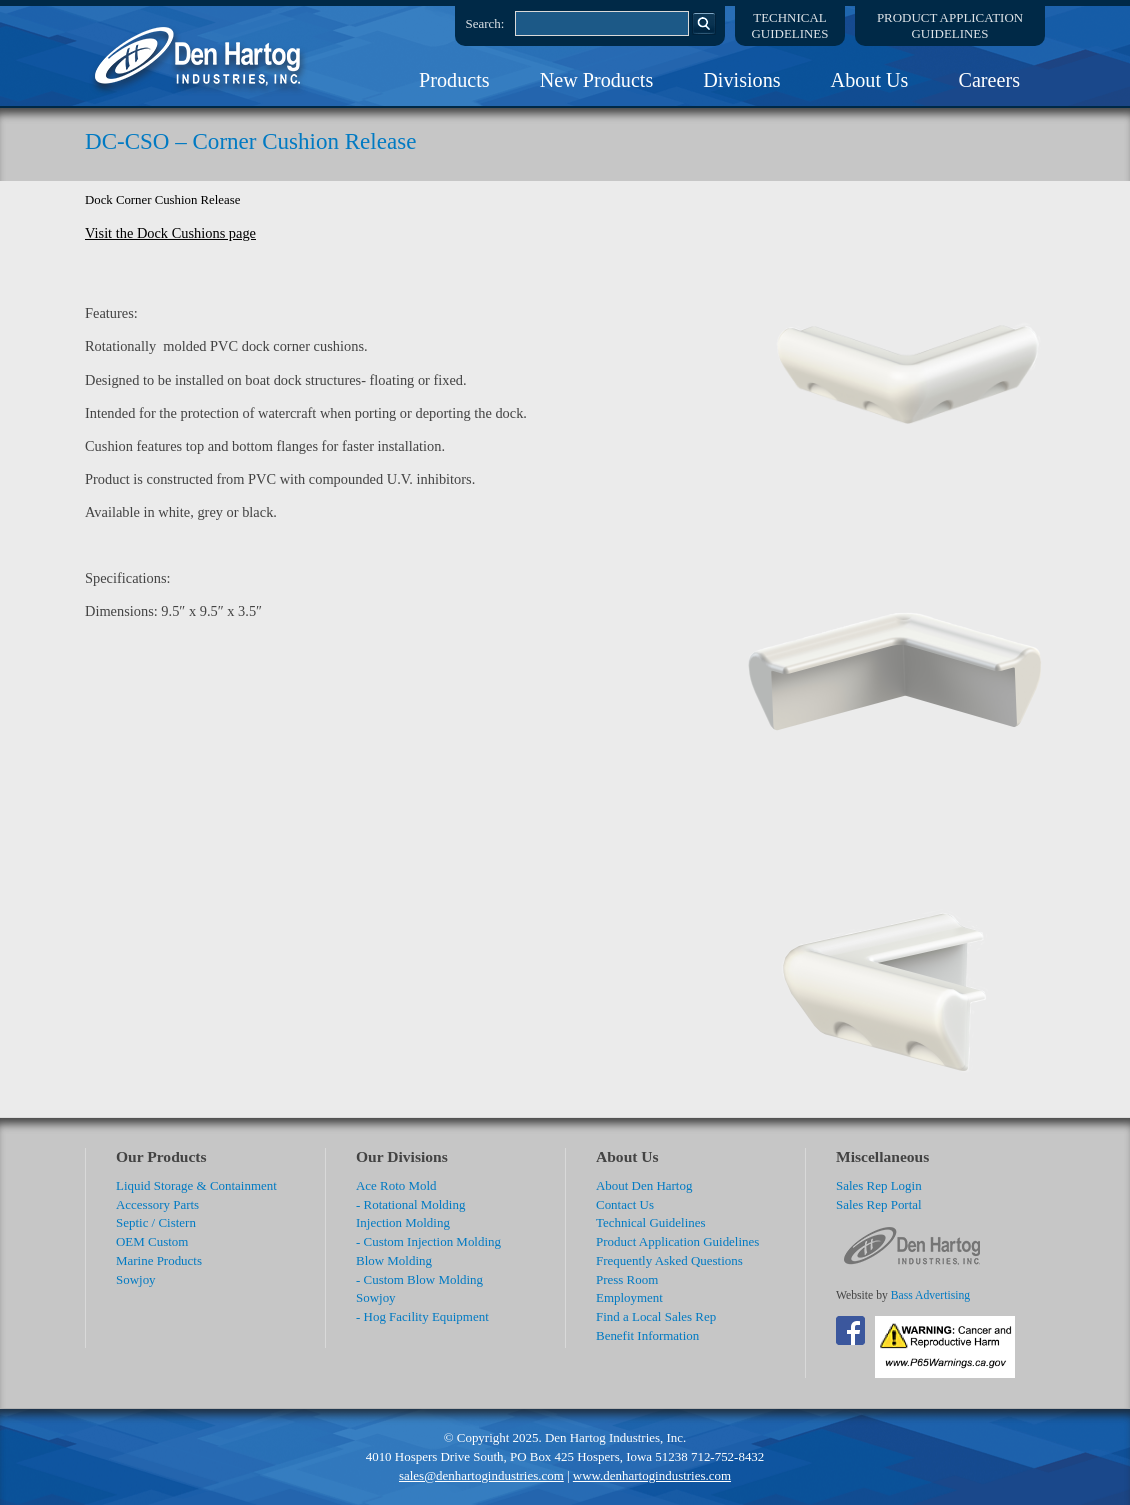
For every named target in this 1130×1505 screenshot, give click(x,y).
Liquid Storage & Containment (196, 1185)
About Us (870, 80)
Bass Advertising (930, 1295)
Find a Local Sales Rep (656, 1316)
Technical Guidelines (651, 1222)
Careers (989, 80)
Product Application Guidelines (677, 1241)
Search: (485, 23)
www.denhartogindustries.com (652, 1475)
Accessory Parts (157, 1204)
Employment (629, 1297)
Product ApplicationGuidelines (950, 25)
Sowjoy (136, 1279)
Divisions (741, 80)
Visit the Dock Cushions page (170, 233)
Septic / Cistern (156, 1222)
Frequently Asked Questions (669, 1260)
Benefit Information (647, 1335)
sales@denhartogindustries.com (481, 1475)
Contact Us (625, 1204)
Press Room (627, 1279)
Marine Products (159, 1260)
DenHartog (200, 56)
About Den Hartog (644, 1185)
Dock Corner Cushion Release (162, 200)
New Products (597, 80)
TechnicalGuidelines (790, 25)
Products (454, 80)
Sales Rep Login (879, 1185)
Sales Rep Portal (879, 1204)
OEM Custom (152, 1241)
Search (704, 23)
